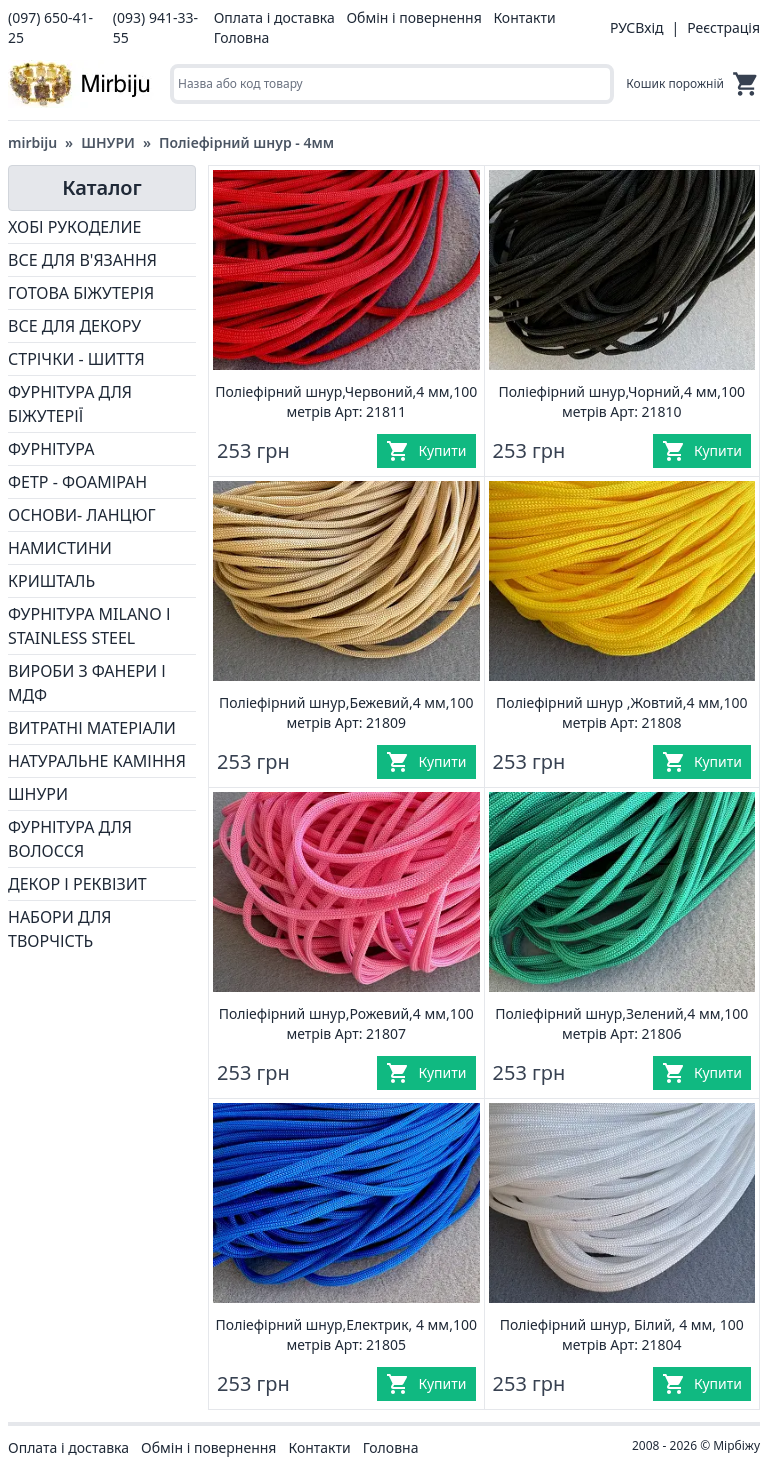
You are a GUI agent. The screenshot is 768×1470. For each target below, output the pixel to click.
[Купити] (426, 451)
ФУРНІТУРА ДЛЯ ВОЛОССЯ (70, 839)
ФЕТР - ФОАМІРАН (77, 482)
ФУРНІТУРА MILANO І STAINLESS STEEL (89, 626)
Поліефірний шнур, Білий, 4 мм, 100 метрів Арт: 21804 (622, 1334)
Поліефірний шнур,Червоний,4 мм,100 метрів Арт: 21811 (346, 401)
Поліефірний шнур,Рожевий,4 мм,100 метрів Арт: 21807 (346, 1023)
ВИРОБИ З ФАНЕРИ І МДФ (87, 683)
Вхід (649, 27)
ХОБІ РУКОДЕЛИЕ (74, 227)
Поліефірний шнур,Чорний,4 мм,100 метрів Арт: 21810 (622, 401)
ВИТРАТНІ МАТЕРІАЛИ (92, 728)
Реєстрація (723, 27)
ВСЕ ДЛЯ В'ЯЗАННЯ (82, 260)
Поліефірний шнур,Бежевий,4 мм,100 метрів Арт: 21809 (346, 712)
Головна (242, 37)
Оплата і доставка (274, 17)
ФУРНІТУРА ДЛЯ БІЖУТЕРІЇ (70, 404)
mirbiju (32, 142)
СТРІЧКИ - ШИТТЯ (76, 359)
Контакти (524, 17)
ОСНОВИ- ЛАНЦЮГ (82, 515)
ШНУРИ (108, 142)
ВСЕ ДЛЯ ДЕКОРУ (74, 326)
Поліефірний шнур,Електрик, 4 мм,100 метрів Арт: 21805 (346, 1334)
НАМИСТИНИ (60, 548)
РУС (622, 27)
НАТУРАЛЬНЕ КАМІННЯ (97, 761)
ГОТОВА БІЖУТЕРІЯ (81, 293)
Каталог (102, 187)
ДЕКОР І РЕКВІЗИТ (77, 884)
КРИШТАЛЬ (51, 581)
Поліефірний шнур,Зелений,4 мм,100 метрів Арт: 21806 (621, 1023)
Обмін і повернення (413, 17)
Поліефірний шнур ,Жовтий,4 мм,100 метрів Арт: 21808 (621, 712)
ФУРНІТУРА (51, 449)
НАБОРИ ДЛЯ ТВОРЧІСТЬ (60, 929)
